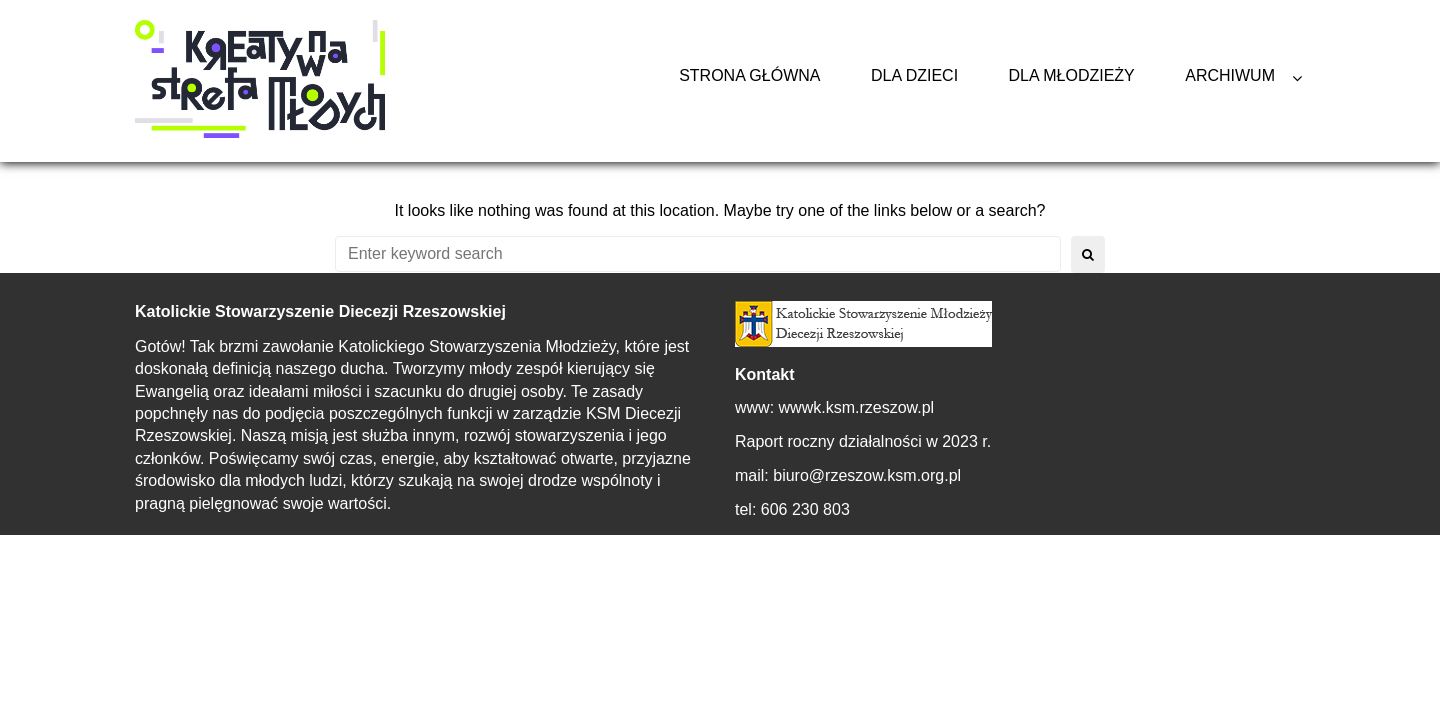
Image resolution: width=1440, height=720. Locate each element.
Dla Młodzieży (1072, 75)
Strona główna (749, 75)
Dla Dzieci (914, 75)
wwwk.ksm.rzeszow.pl (857, 407)
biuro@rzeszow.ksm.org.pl (867, 475)
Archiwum (1230, 75)
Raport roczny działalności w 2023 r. (863, 441)
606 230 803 (805, 509)
